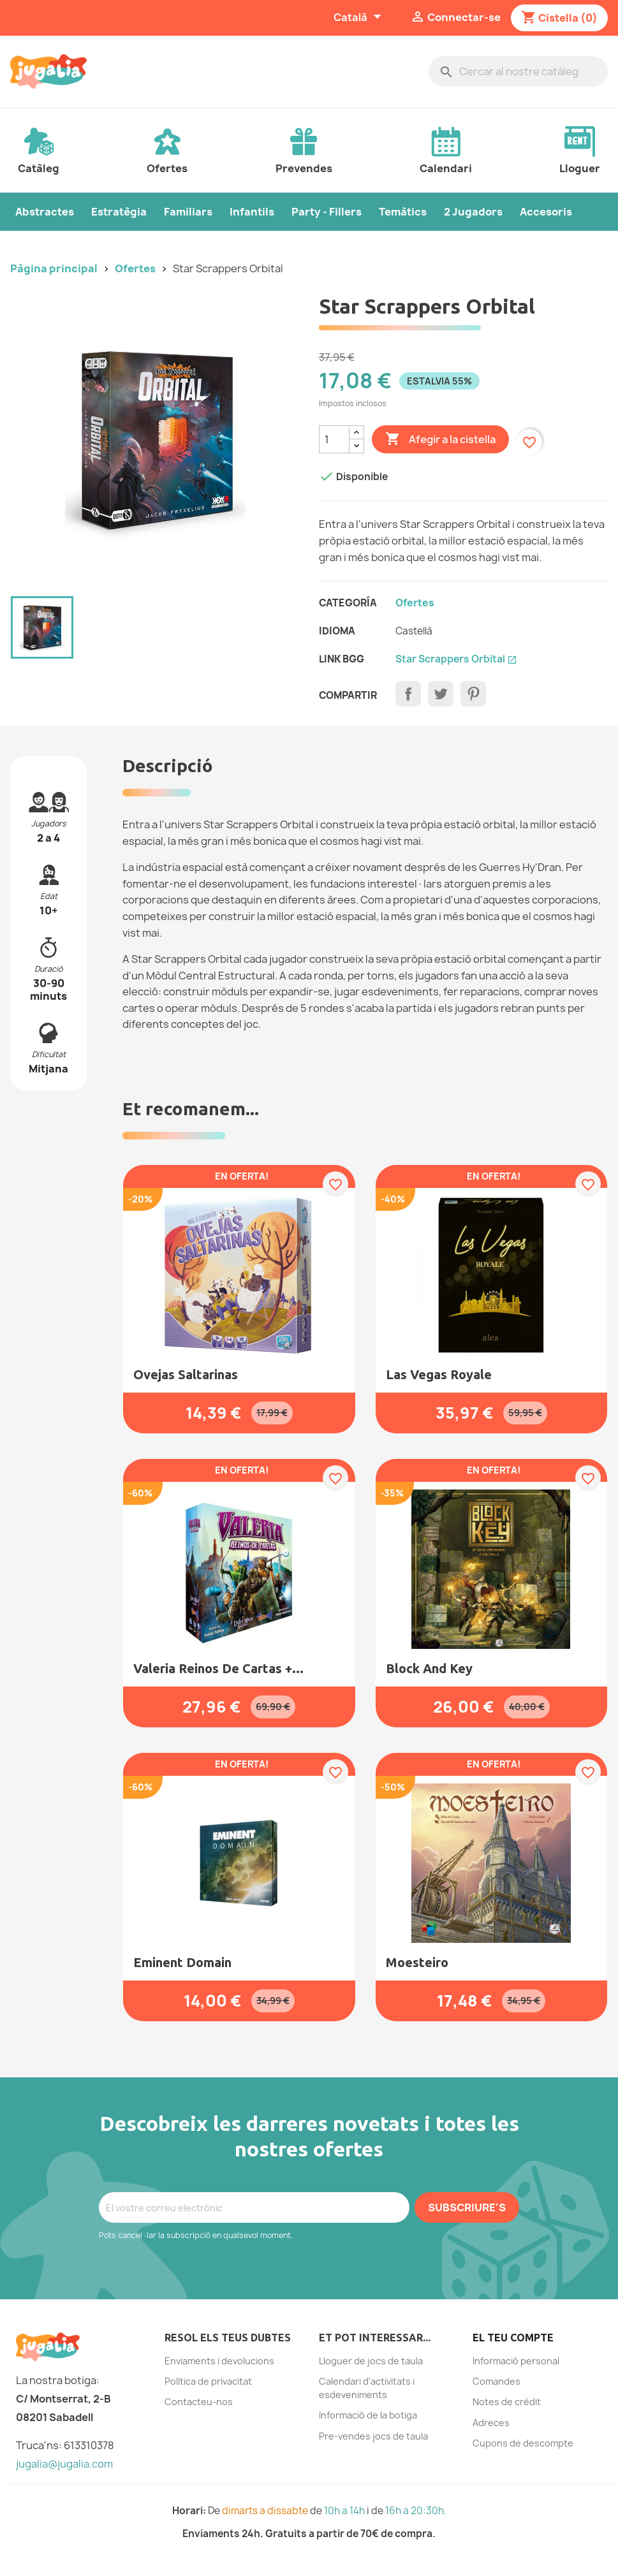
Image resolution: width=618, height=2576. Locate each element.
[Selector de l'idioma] (359, 18)
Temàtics (403, 212)
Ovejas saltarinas (185, 1374)
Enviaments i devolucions (219, 2361)
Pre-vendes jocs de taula (373, 2436)
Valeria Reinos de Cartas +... (218, 1668)
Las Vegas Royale (439, 1374)
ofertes (414, 603)
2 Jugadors (473, 212)
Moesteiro (417, 1962)
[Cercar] (518, 71)
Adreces (491, 2423)
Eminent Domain (182, 1962)
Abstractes (44, 212)
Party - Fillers (326, 212)
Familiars (188, 212)
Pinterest (473, 693)
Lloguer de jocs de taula (371, 2361)
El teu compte (513, 2337)
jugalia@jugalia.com (64, 2464)
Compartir (408, 693)
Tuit (440, 693)
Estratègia (119, 212)
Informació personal (516, 2361)
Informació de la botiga (368, 2415)
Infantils (252, 212)
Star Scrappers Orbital (456, 659)
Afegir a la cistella (440, 439)
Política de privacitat (208, 2381)
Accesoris (546, 212)
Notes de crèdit (507, 2402)
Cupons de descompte (523, 2443)
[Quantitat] (334, 439)
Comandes (496, 2381)
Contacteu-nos (199, 2402)
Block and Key (429, 1668)
